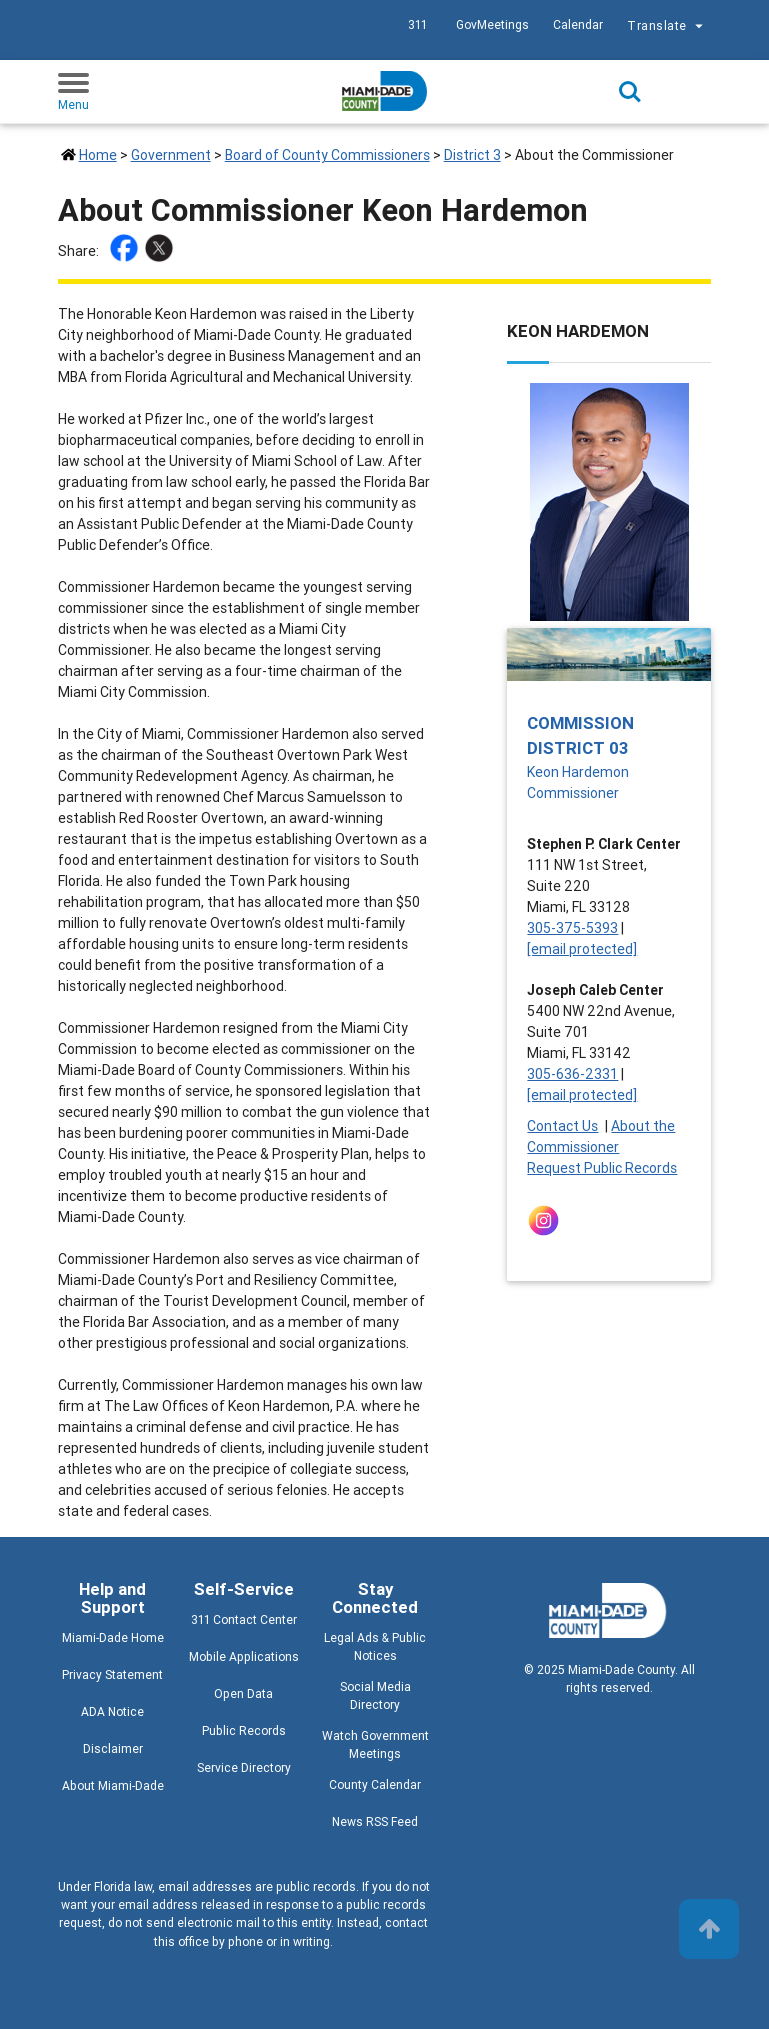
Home (98, 155)
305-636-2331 (572, 1074)
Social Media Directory (375, 1695)
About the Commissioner (601, 1136)
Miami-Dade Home (113, 1637)
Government (171, 155)
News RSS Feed (375, 1821)
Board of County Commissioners (327, 155)
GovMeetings (492, 24)
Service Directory (244, 1767)
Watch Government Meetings (375, 1744)
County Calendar (375, 1784)
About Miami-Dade (113, 1785)
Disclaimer (113, 1748)
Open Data (243, 1693)
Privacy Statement (112, 1674)
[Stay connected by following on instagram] (547, 1220)
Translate (667, 27)
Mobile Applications (244, 1656)
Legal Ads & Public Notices (375, 1646)
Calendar (578, 24)
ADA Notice (112, 1711)
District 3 (472, 155)
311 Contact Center (244, 1619)
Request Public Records (602, 1168)
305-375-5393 (572, 928)
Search (630, 92)
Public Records (244, 1730)
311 (417, 24)
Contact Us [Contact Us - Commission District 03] (562, 1126)
